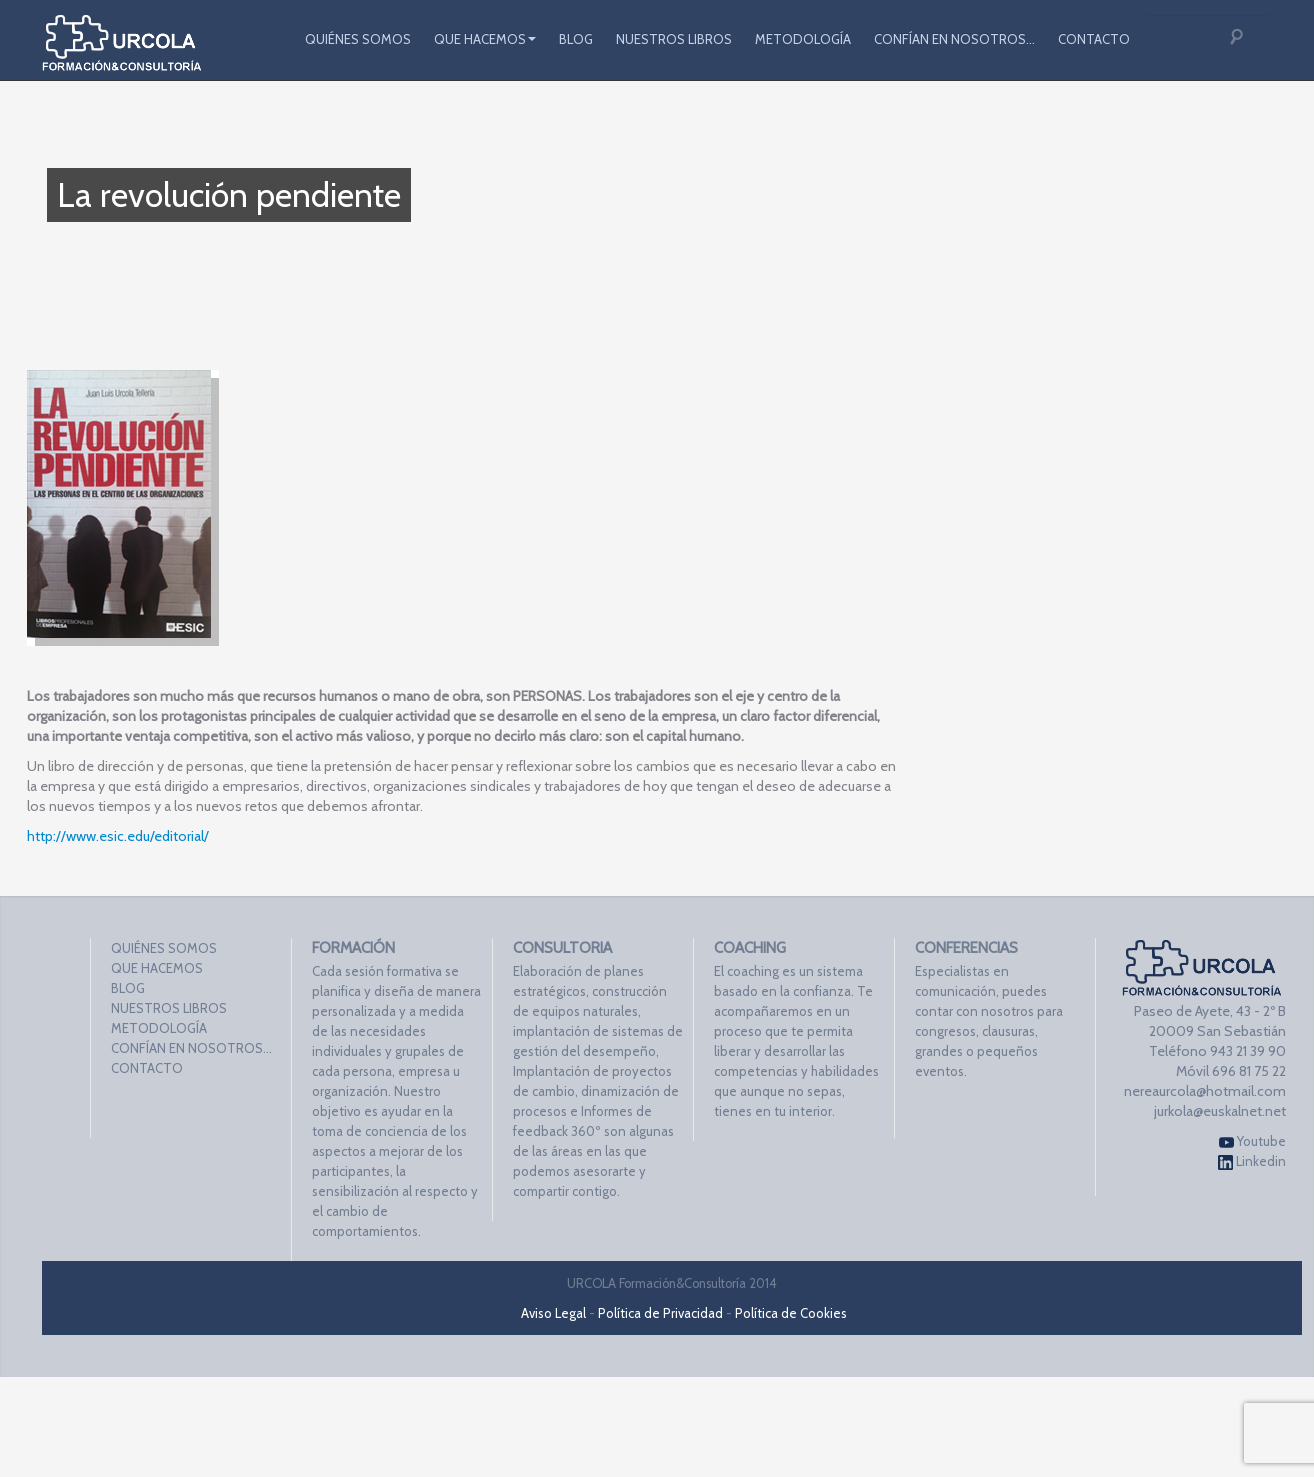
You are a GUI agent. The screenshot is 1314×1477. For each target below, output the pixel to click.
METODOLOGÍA (803, 39)
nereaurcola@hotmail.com (1205, 1091)
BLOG (576, 39)
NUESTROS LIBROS (674, 39)
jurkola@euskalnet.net (1220, 1111)
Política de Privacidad (660, 1313)
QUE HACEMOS (485, 39)
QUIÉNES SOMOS (358, 39)
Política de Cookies (791, 1313)
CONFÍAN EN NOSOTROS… (954, 39)
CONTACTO (1094, 39)
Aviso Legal (553, 1313)
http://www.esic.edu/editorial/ (118, 836)
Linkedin (1252, 1161)
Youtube (1252, 1141)
